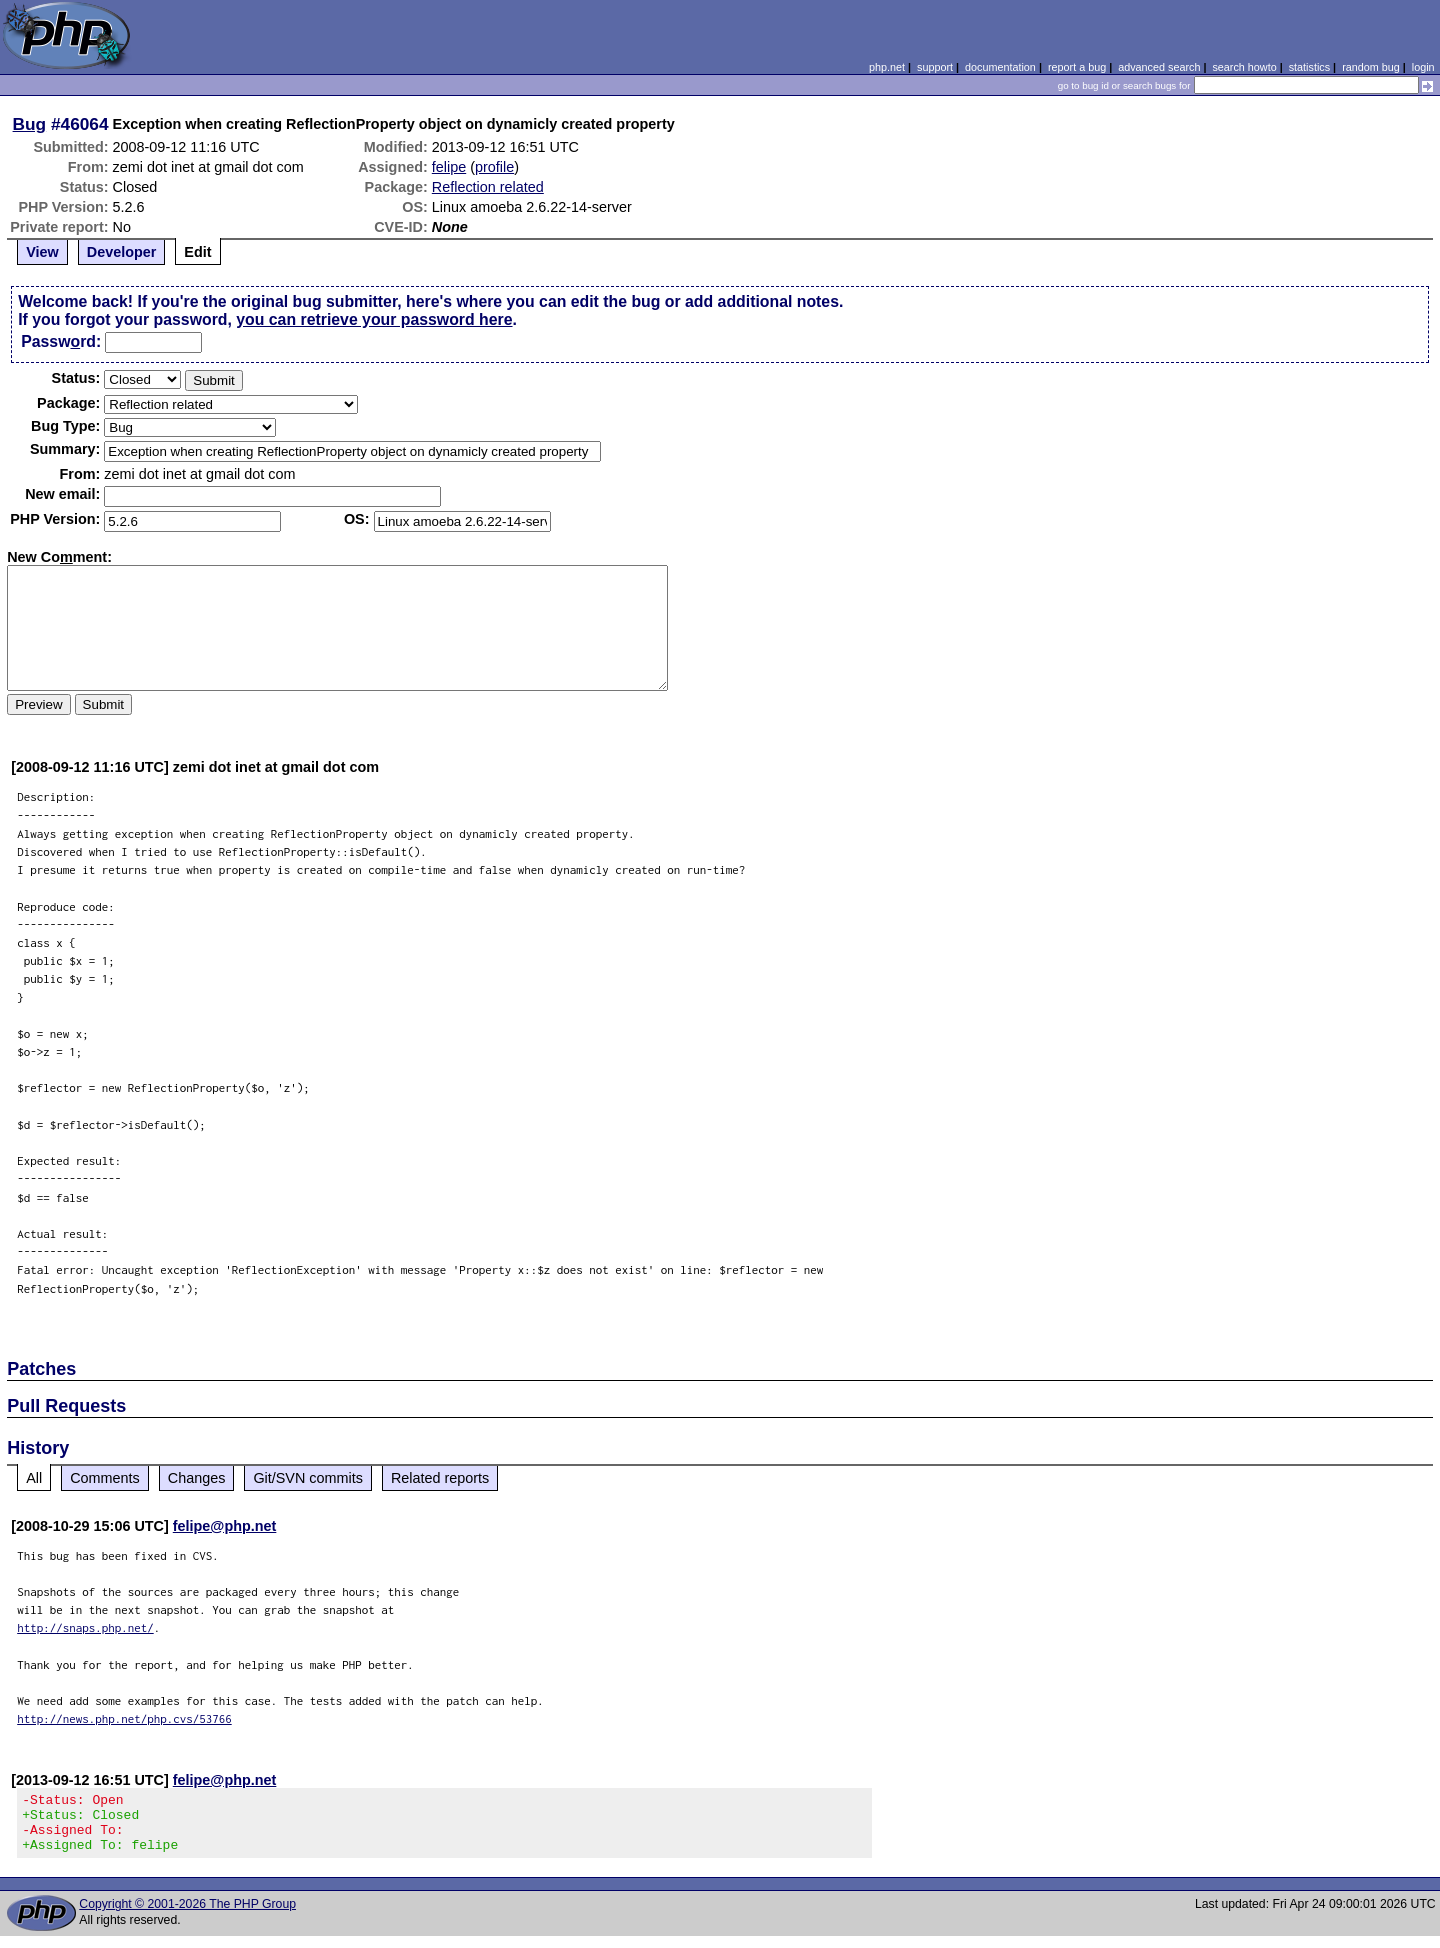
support (935, 67)
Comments (105, 1478)
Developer (122, 252)
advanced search (1159, 67)
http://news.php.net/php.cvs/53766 (124, 1718)
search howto (1244, 67)
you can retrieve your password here (374, 319)
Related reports (440, 1478)
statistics (1309, 67)
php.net (887, 67)
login (1423, 67)
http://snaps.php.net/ (85, 1627)
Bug (30, 124)
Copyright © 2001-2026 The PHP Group (187, 1916)
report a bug (1077, 67)
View (42, 252)
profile (494, 167)
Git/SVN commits (308, 1478)
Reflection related (488, 187)
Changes (197, 1478)
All (34, 1478)
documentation (1000, 67)
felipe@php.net (225, 1526)
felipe (449, 167)
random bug (1371, 67)
